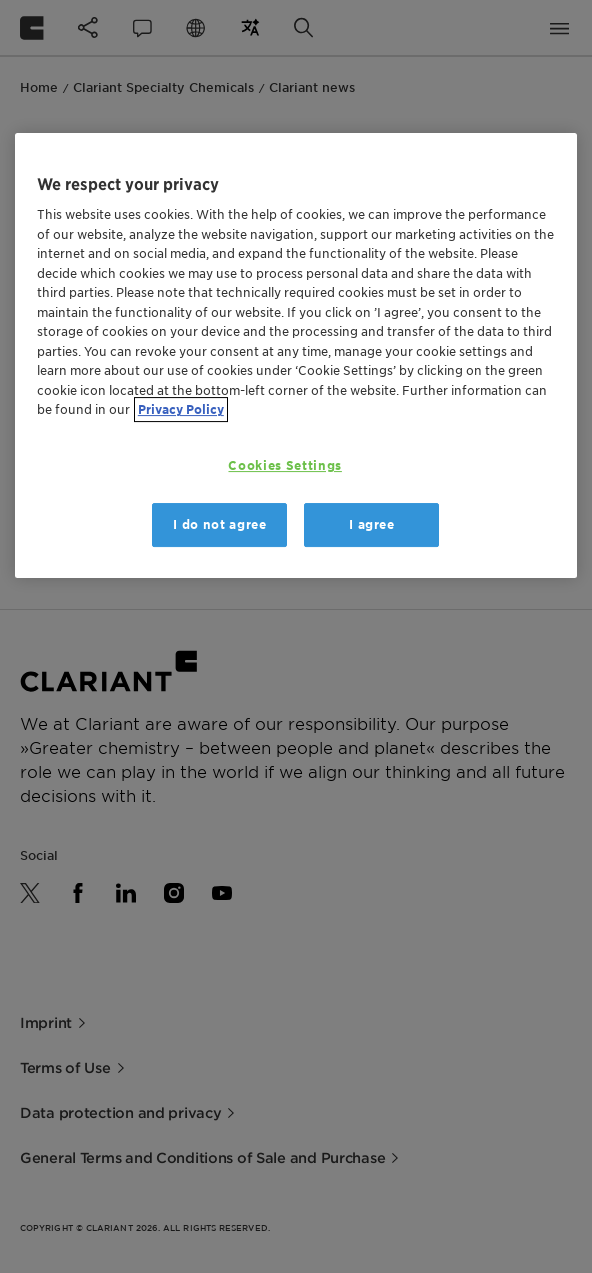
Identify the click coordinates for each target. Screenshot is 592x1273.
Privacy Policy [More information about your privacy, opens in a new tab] (181, 410)
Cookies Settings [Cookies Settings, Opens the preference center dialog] (284, 465)
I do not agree (219, 524)
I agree (372, 524)
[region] (296, 355)
